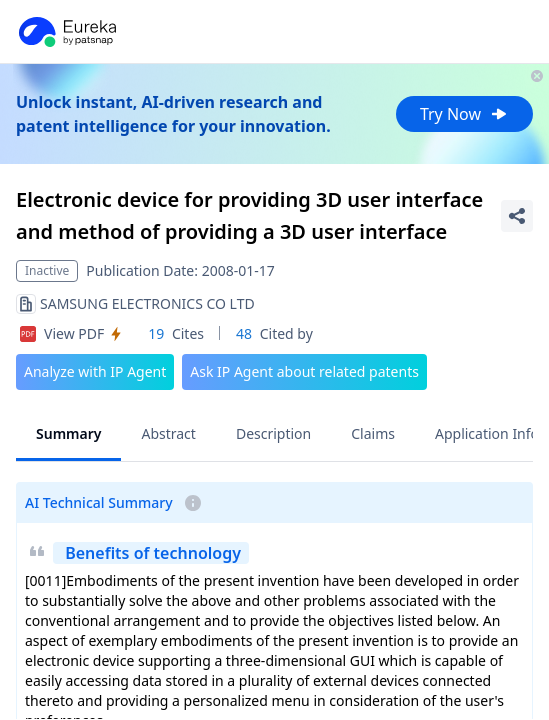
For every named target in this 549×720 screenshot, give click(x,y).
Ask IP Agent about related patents (304, 371)
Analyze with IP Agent (95, 371)
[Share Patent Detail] (517, 216)
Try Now (464, 114)
